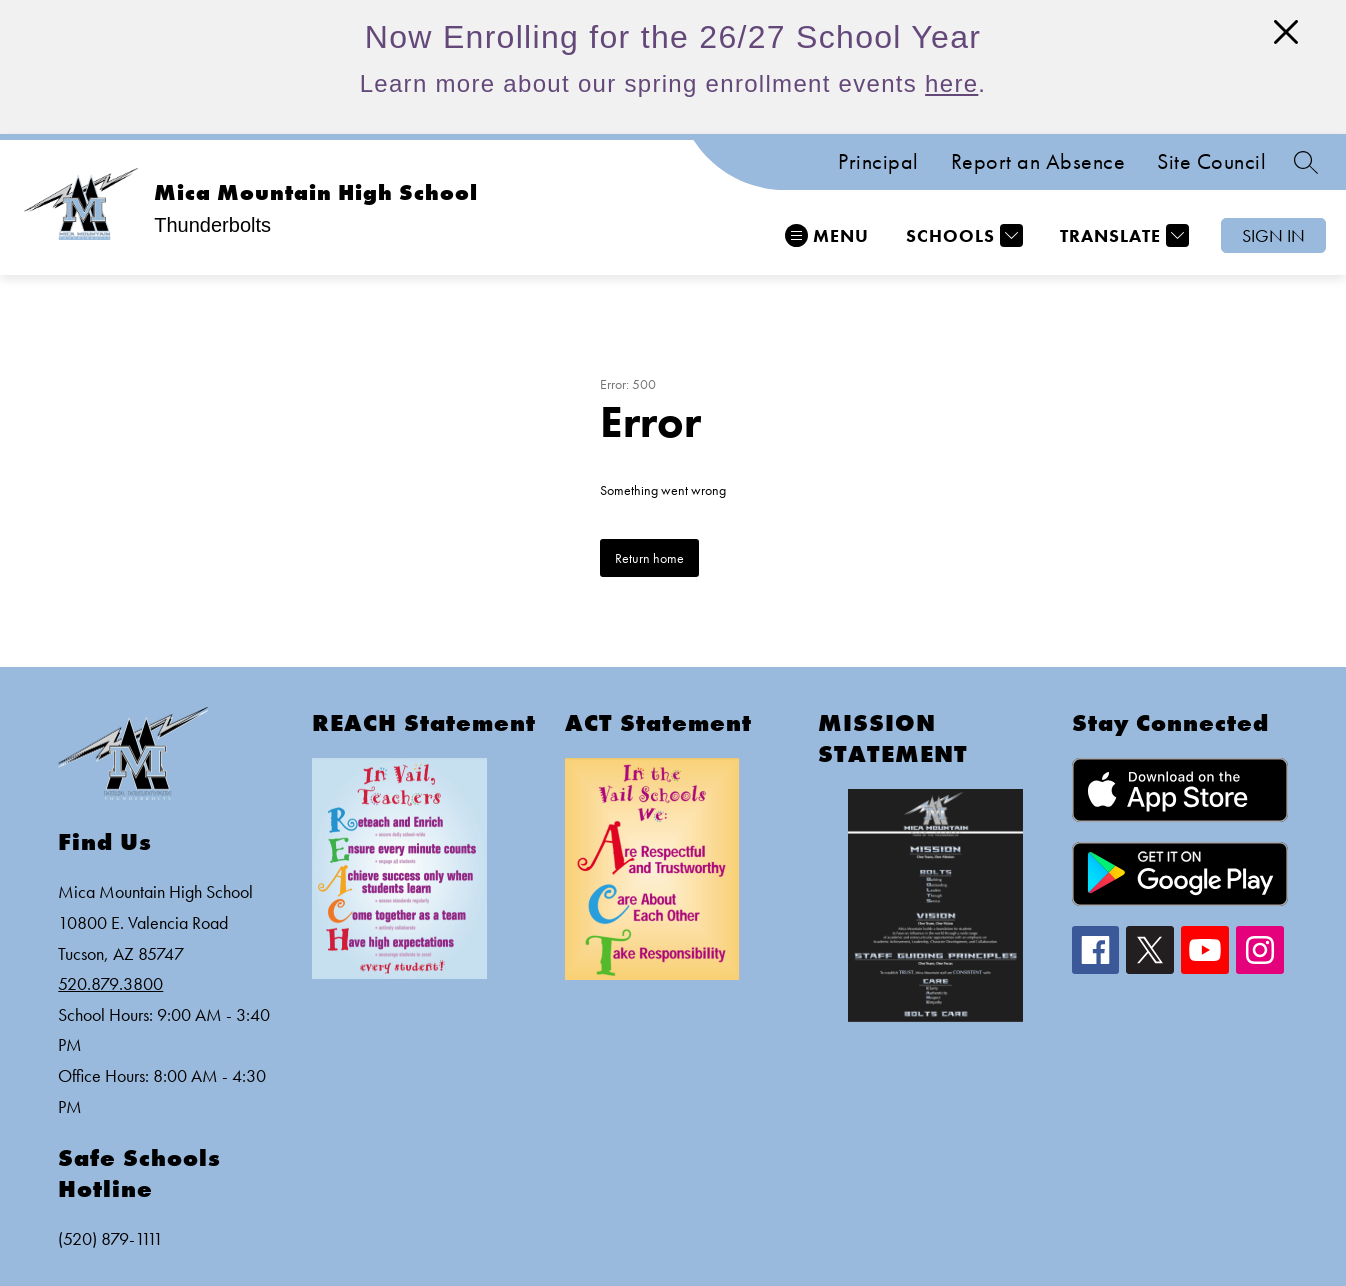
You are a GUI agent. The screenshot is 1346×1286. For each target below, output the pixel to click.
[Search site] (1306, 162)
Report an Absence (1038, 162)
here (951, 83)
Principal (878, 162)
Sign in (1273, 235)
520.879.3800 (110, 983)
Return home (649, 558)
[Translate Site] (1122, 235)
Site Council (1211, 162)
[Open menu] (827, 235)
